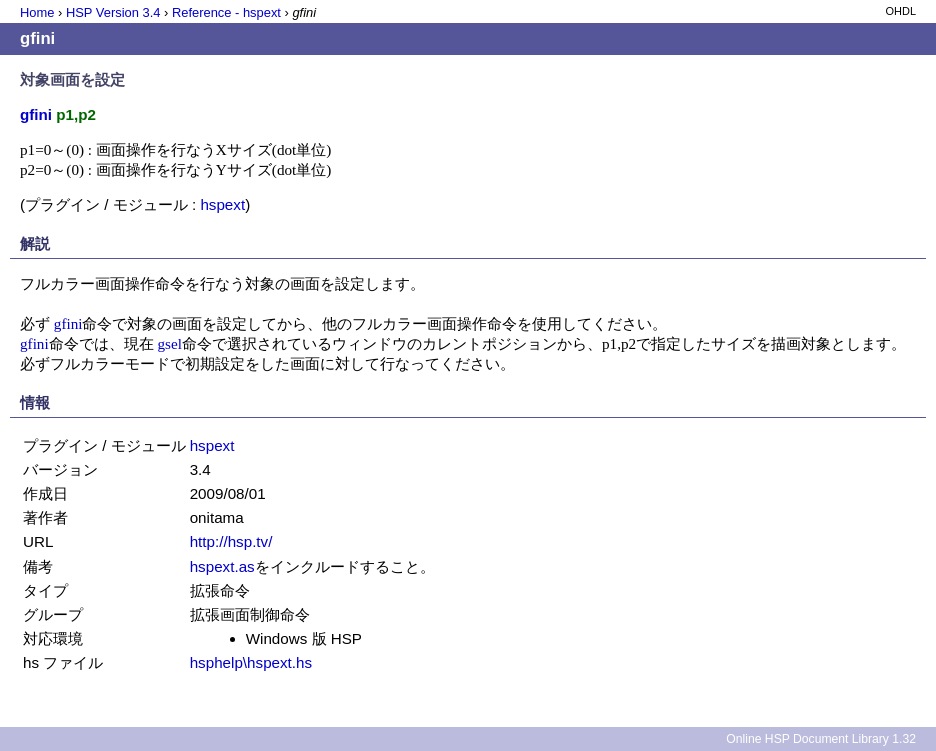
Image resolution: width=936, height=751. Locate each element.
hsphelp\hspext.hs (251, 662)
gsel (169, 343)
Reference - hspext (226, 12)
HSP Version (113, 12)
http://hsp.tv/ (231, 541)
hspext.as (222, 566)
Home (37, 12)
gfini (68, 323)
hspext (222, 204)
